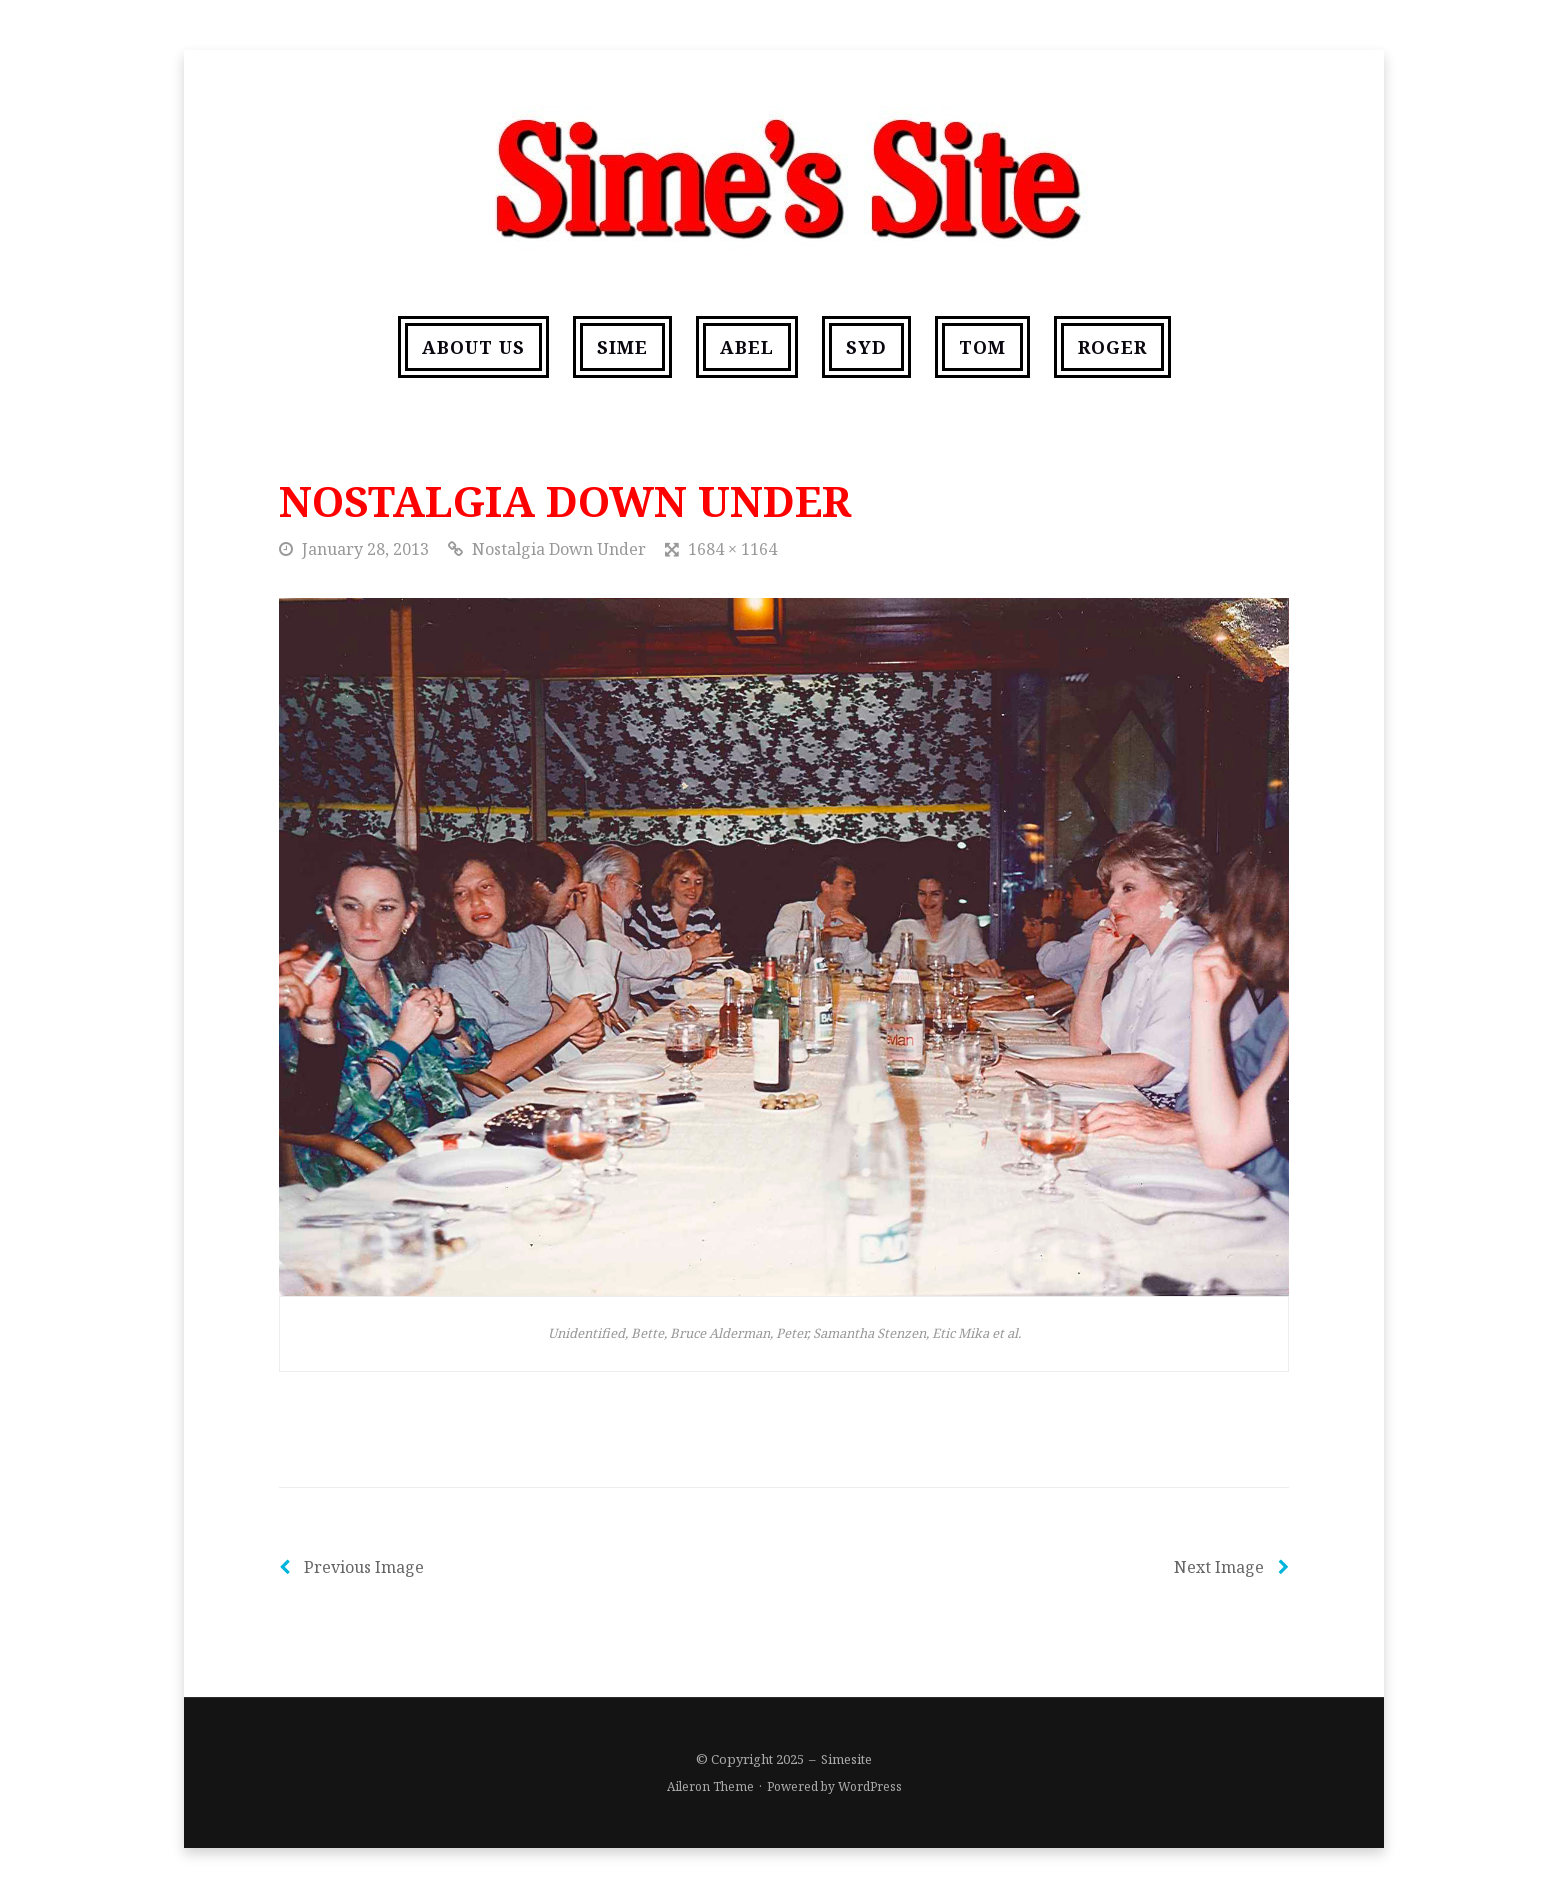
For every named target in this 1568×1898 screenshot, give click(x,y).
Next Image (1231, 1567)
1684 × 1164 (732, 549)
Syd (866, 347)
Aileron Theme (710, 1786)
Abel (747, 347)
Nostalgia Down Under (559, 549)
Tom (982, 347)
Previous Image (351, 1567)
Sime (622, 347)
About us (473, 347)
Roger (1112, 347)
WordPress (870, 1786)
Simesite (846, 1759)
